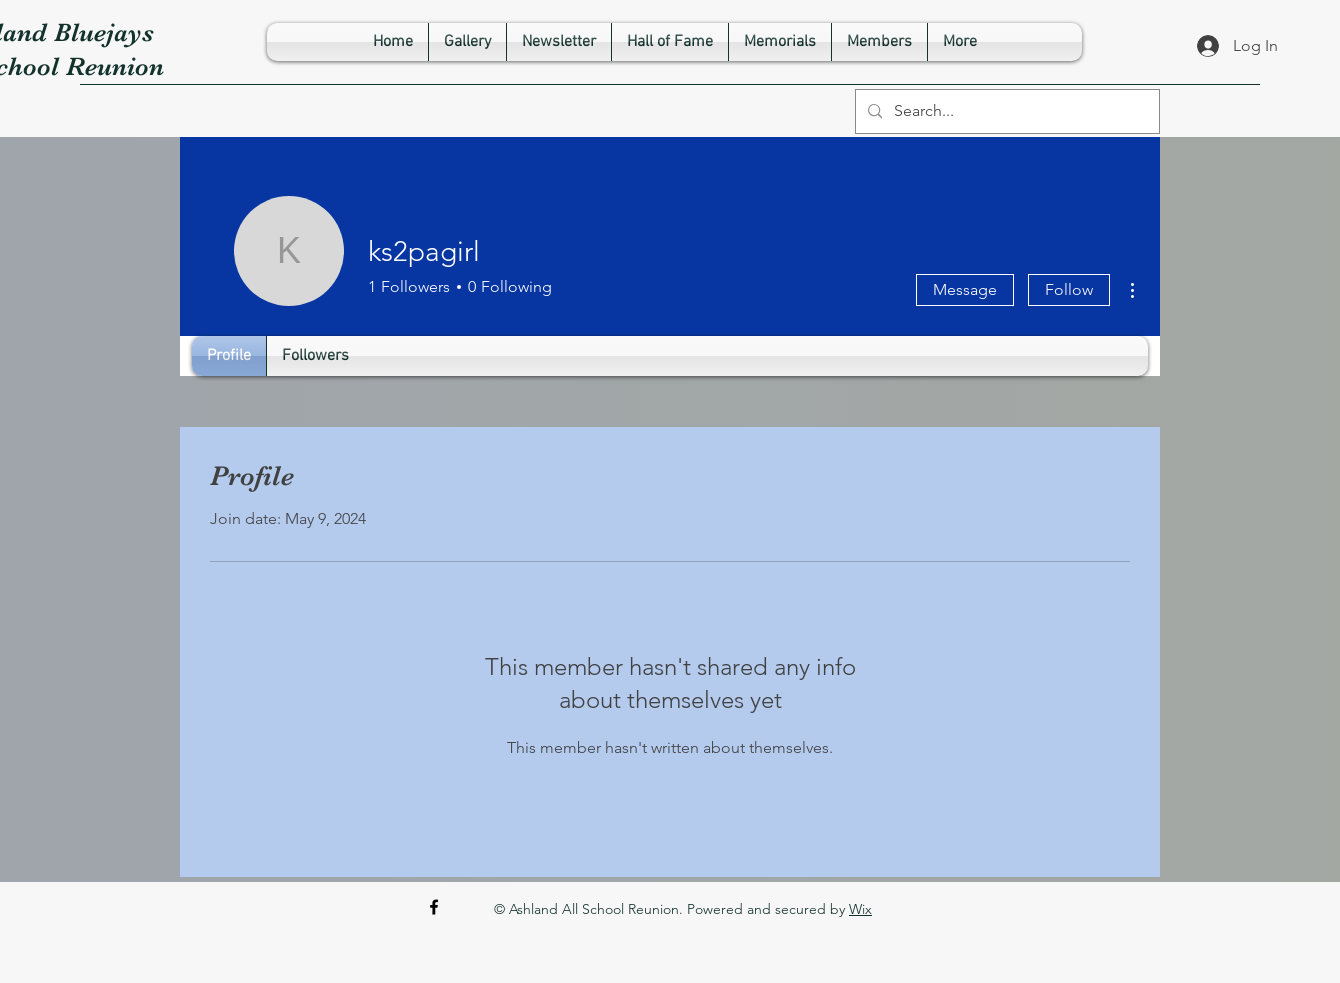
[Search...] (1005, 111)
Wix (860, 909)
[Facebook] (434, 907)
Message (965, 289)
